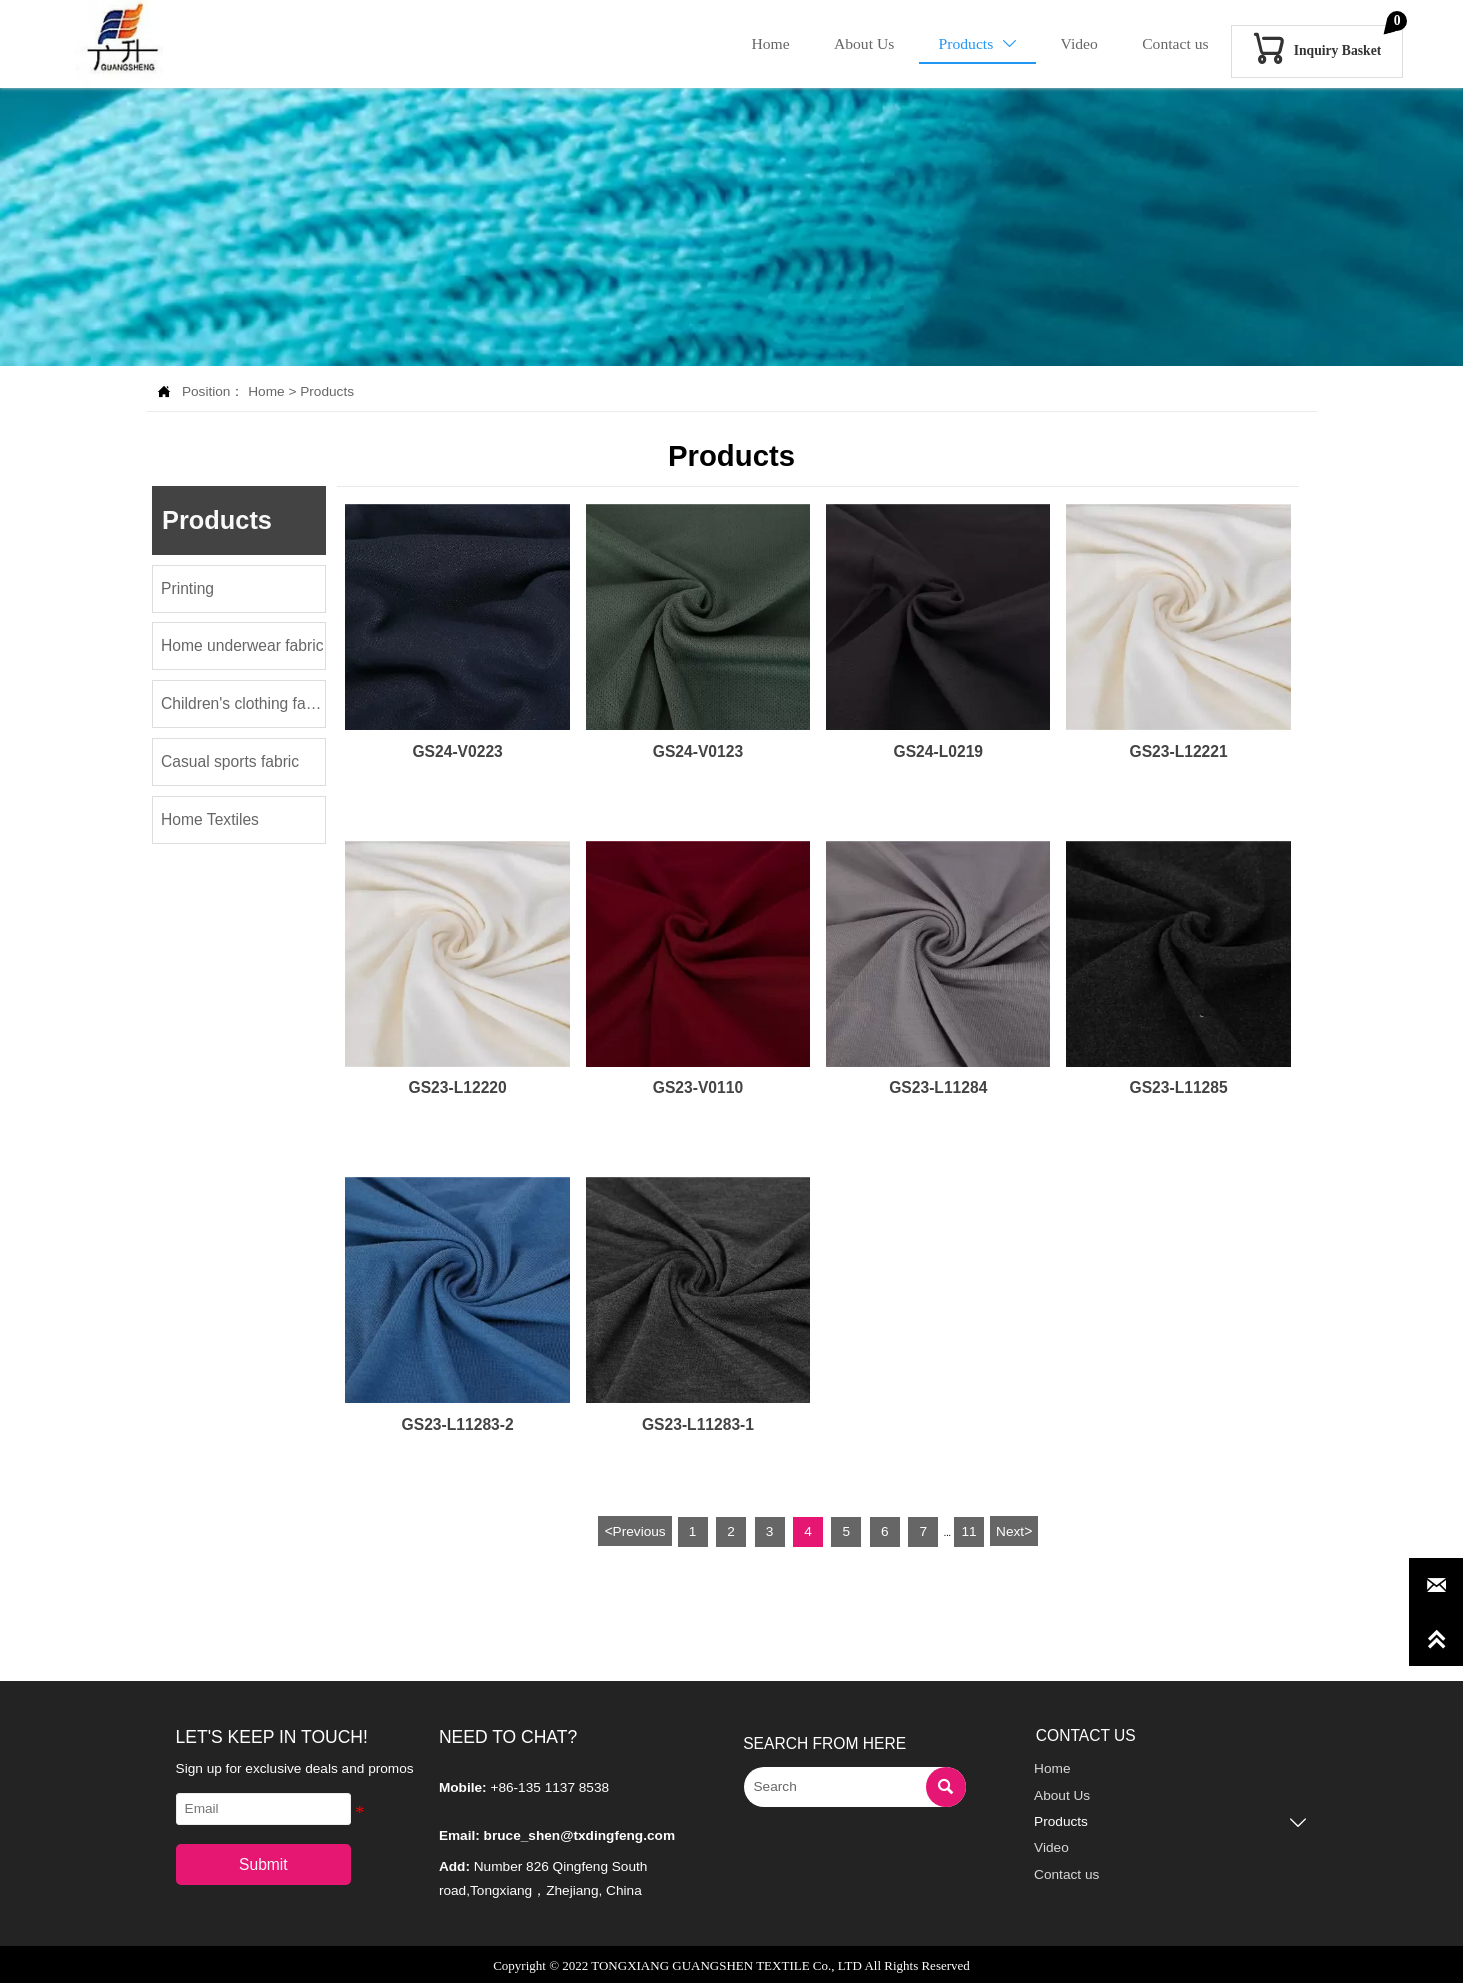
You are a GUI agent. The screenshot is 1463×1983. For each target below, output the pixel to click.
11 (968, 1530)
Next (1014, 1530)
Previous (634, 1530)
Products (327, 391)
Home (266, 391)
